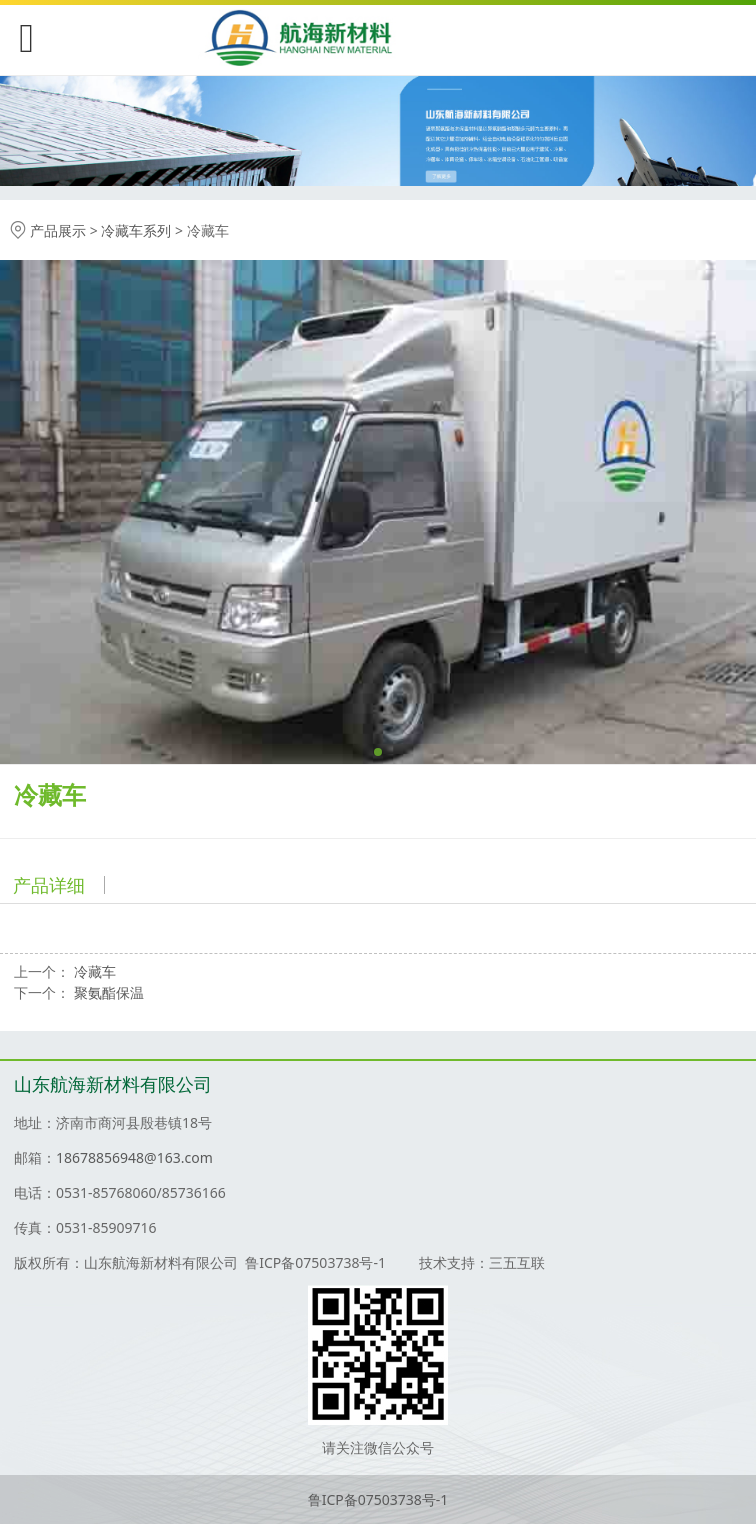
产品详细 (49, 885)
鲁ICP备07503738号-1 (378, 1499)
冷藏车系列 (136, 230)
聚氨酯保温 (109, 992)
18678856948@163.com (134, 1157)
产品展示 (58, 230)
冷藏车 (95, 971)
